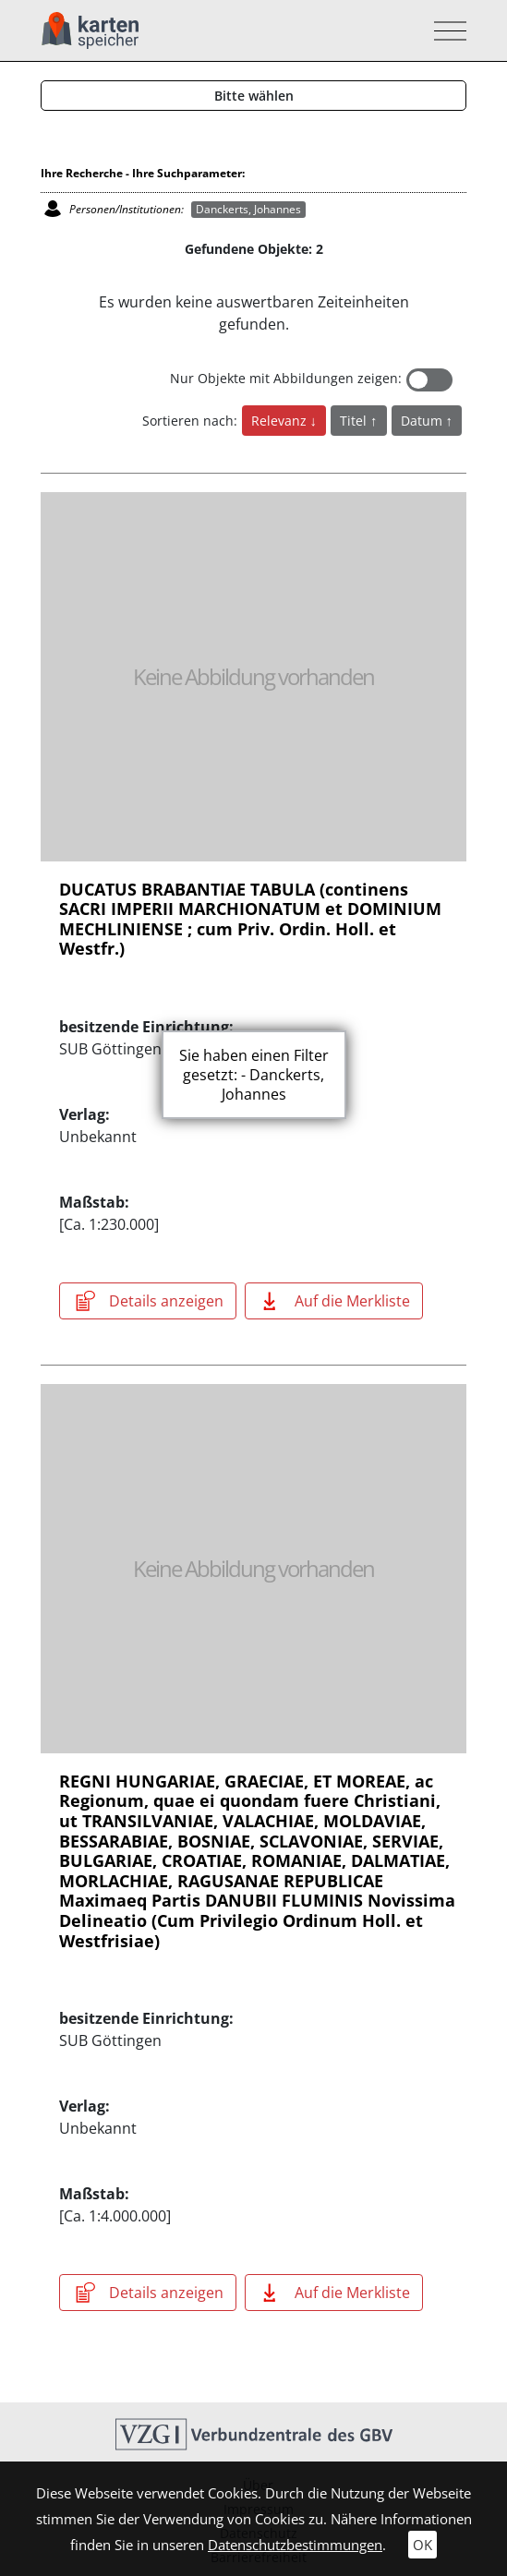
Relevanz (280, 420)
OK (422, 2544)
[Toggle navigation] (444, 31)
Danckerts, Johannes (248, 209)
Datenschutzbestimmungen (295, 2544)
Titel (355, 420)
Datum (423, 420)
